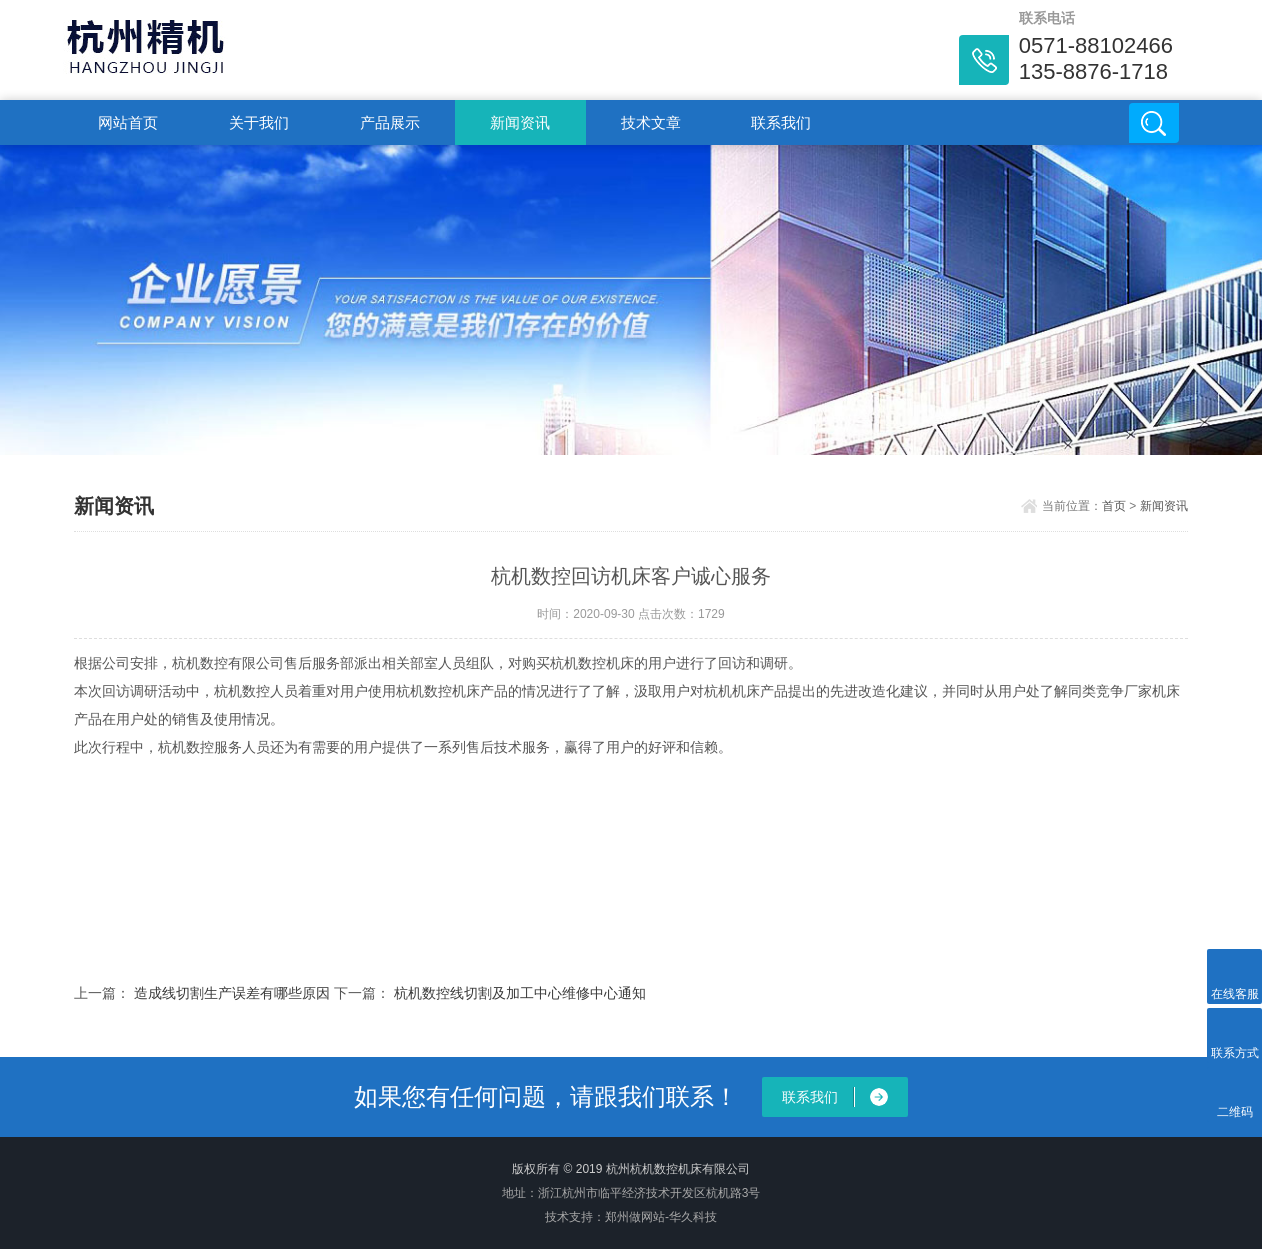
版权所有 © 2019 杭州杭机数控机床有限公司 (631, 1169)
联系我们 (781, 122)
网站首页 (128, 122)
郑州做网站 (635, 1217)
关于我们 (259, 122)
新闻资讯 (520, 122)
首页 (1114, 506)
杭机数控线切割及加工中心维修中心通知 (520, 993)
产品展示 (390, 122)
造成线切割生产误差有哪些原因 (232, 993)
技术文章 (651, 122)
